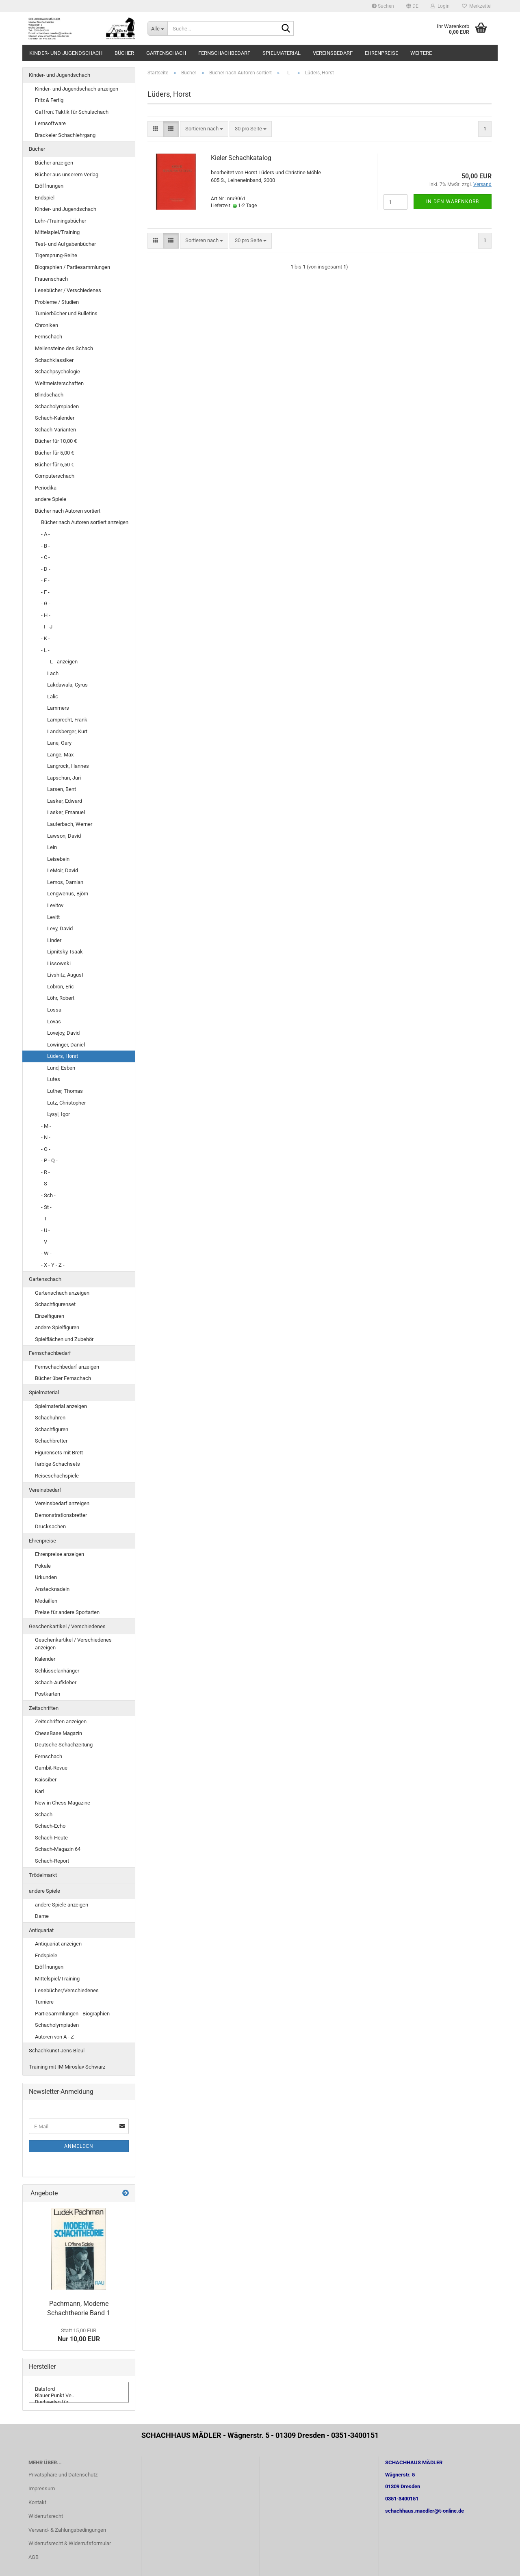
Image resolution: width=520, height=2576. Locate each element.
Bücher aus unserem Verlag (66, 174)
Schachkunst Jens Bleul (56, 2050)
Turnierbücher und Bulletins (66, 313)
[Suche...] (157, 28)
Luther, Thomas (65, 1091)
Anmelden (78, 2146)
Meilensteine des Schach (64, 348)
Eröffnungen (49, 186)
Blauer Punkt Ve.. (79, 2395)
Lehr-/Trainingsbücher (60, 221)
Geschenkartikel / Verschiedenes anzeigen (73, 1644)
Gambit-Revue (51, 1768)
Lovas (54, 1021)
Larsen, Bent (61, 789)
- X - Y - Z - (53, 1265)
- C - (45, 557)
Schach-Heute (51, 1838)
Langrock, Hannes (68, 766)
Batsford (79, 2389)
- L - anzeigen (62, 662)
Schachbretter (51, 1441)
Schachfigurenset (55, 1304)
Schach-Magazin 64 (57, 1849)
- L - (45, 650)
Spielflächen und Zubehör (64, 1339)
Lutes (53, 1079)
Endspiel (44, 198)
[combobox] (204, 129)
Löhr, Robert (60, 998)
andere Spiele (50, 499)
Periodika (45, 488)
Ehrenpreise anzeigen (59, 1554)
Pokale (43, 1566)
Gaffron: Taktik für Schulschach (71, 112)
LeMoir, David (62, 870)
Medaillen (46, 1601)
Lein (52, 847)
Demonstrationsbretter (61, 1515)
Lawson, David (64, 836)
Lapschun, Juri (64, 778)
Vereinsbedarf (333, 53)
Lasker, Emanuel (66, 812)
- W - (46, 1253)
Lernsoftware (50, 123)
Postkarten (47, 1694)
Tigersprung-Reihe (56, 255)
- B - (45, 546)
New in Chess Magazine (62, 1803)
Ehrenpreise (381, 53)
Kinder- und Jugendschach (65, 53)
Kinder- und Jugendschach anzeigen (76, 89)
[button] (412, 6)
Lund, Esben (61, 1068)
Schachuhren (50, 1418)
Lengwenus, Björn (67, 893)
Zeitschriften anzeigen (61, 1721)
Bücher (124, 53)
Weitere (421, 53)
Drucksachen (50, 1526)
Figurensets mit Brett (59, 1452)
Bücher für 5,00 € (54, 453)
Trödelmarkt (43, 1875)
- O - (45, 1149)
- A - (45, 534)
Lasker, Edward (64, 801)
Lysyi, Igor (58, 1114)
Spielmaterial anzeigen (61, 1406)
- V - (45, 1242)
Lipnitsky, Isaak (65, 952)
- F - (45, 592)
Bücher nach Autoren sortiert (67, 511)
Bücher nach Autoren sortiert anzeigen (84, 522)
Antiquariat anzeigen (58, 1944)
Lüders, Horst (62, 1056)
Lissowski (59, 963)
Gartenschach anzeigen (62, 1293)
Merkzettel (477, 6)
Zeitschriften (43, 1708)
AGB (33, 2557)
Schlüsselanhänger (57, 1671)
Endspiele (46, 1955)
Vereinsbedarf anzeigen (62, 1503)
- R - (45, 1172)
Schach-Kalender (54, 418)
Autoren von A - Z (54, 2037)
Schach (43, 1814)
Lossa (54, 1010)
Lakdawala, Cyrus (67, 685)
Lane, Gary (59, 743)
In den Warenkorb (452, 201)
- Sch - (48, 1195)
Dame (42, 1916)
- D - (45, 569)
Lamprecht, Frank (67, 720)
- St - (46, 1207)
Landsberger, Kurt (67, 731)
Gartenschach (166, 53)
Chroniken (46, 325)
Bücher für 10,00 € (56, 441)
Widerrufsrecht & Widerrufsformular (69, 2543)
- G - (45, 603)
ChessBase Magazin (58, 1733)
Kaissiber (45, 1780)
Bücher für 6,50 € (54, 464)
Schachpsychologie (57, 371)
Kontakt (37, 2502)
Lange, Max (60, 755)
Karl (39, 1791)
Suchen (383, 6)
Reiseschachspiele (57, 1476)
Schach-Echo (50, 1826)
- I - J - (48, 627)
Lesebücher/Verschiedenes (67, 1990)
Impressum (41, 2488)
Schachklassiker (54, 360)
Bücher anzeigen (54, 163)
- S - (45, 1184)
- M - (46, 1126)
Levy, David (60, 928)
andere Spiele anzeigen (61, 1905)
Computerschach (54, 476)
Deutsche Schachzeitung (64, 1745)
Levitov (55, 905)
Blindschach (49, 395)
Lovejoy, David (63, 1033)
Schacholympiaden (57, 406)
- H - (45, 615)
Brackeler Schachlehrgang (65, 135)
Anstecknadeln (52, 1589)
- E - (45, 580)
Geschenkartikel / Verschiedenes (67, 1626)
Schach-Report (52, 1861)
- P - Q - (49, 1160)
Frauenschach (51, 279)
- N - (45, 1137)
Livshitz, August (65, 975)
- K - (45, 638)
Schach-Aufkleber (55, 1682)
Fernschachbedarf (224, 53)
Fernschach (48, 337)
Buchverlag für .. (79, 2402)
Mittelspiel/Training (57, 232)
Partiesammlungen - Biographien (72, 2014)
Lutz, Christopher (66, 1103)
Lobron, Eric (60, 987)
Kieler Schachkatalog (241, 158)
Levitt (53, 917)
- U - (45, 1230)
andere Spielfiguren (57, 1327)
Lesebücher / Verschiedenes (68, 290)
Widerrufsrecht (45, 2516)
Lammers (58, 708)
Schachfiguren (51, 1429)
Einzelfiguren (49, 1316)
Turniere (44, 2002)
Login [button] (440, 6)
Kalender (45, 1659)
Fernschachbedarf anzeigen (67, 1367)
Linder (54, 940)
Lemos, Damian (65, 882)
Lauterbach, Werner (69, 824)
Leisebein (58, 859)
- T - (45, 1218)
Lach (52, 673)
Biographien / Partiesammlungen (72, 267)
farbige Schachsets (57, 1464)
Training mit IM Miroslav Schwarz (67, 2067)
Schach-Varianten (55, 430)
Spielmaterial (281, 53)
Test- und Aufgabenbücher (65, 244)
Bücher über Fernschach (63, 1378)
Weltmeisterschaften (59, 383)
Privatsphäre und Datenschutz (63, 2475)
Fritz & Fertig (49, 100)
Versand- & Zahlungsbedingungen (67, 2530)
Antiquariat (41, 1930)
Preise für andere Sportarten (67, 1612)
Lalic (52, 696)
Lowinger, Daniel (66, 1045)
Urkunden (46, 1577)
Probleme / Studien (57, 302)
